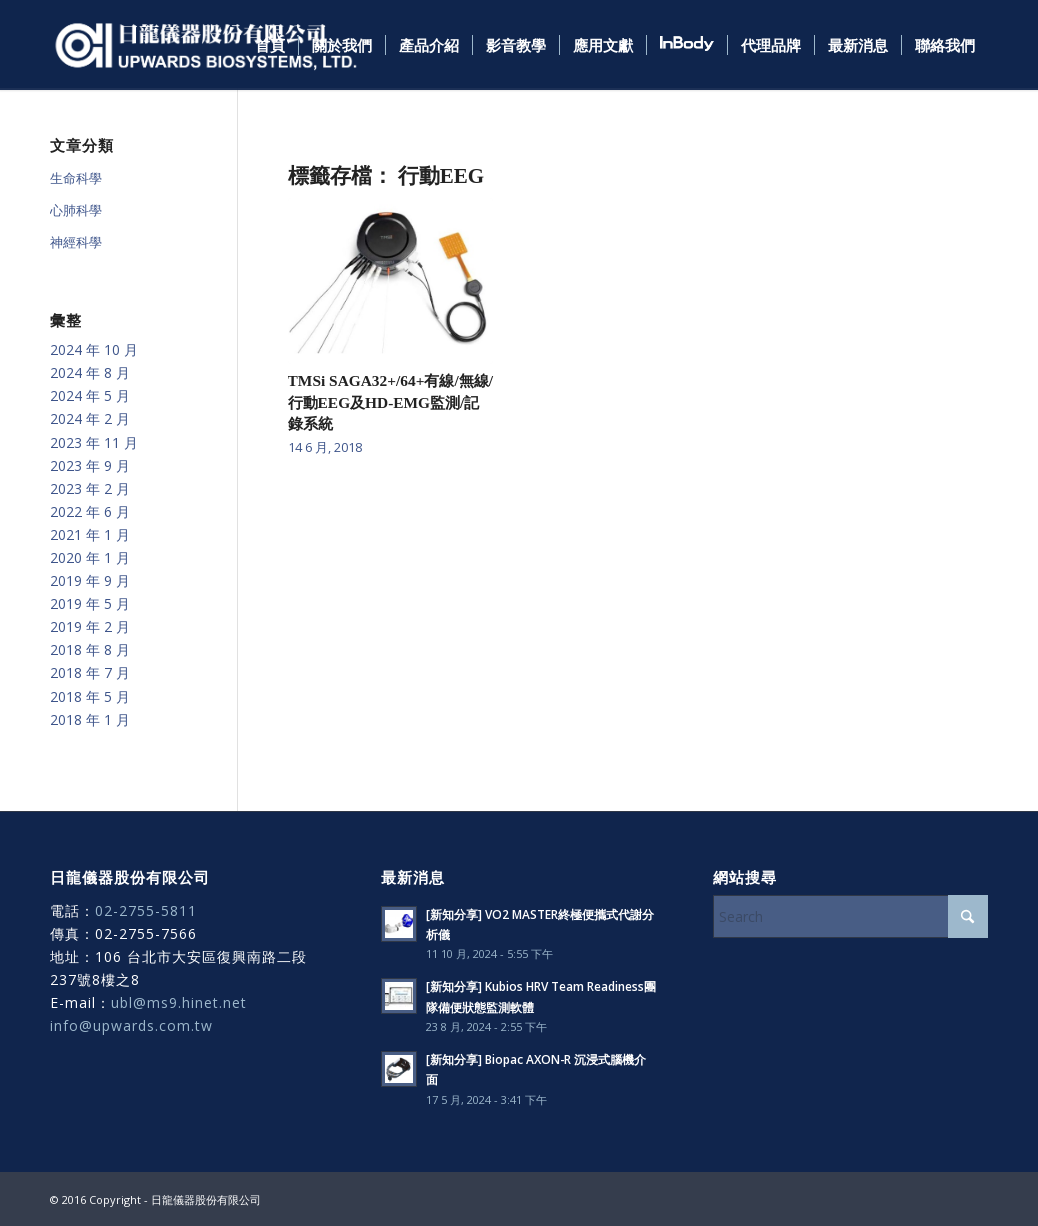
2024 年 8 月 (90, 372)
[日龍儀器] (206, 45)
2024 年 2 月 (90, 418)
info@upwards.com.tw (131, 1025)
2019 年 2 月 (90, 626)
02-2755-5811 (146, 910)
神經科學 (76, 242)
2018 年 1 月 (90, 719)
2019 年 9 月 (90, 580)
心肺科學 (76, 210)
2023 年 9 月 (90, 465)
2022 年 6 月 (90, 511)
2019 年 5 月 (90, 603)
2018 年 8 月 (90, 649)
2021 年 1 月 (90, 534)
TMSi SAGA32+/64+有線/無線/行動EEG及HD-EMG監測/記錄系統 (390, 402)
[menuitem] (270, 45)
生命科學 (76, 178)
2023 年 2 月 (90, 488)
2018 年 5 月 (90, 696)
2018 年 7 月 (90, 672)
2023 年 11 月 (94, 442)
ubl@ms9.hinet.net (179, 1002)
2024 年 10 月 (94, 349)
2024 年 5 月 (90, 395)
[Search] (850, 916)
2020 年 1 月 (90, 557)
